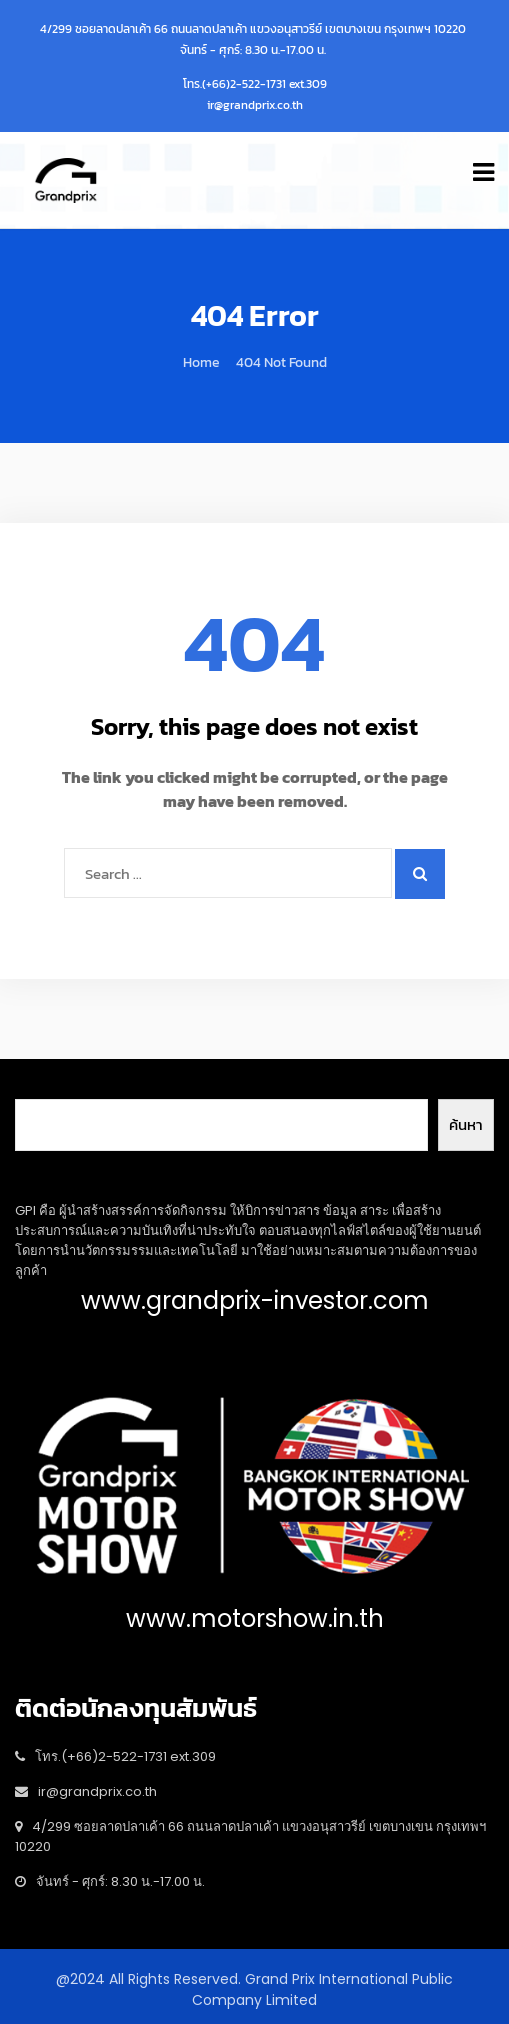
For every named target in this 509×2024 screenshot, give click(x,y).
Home (201, 362)
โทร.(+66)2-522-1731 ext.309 (255, 84)
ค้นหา (466, 1124)
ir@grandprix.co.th (255, 105)
